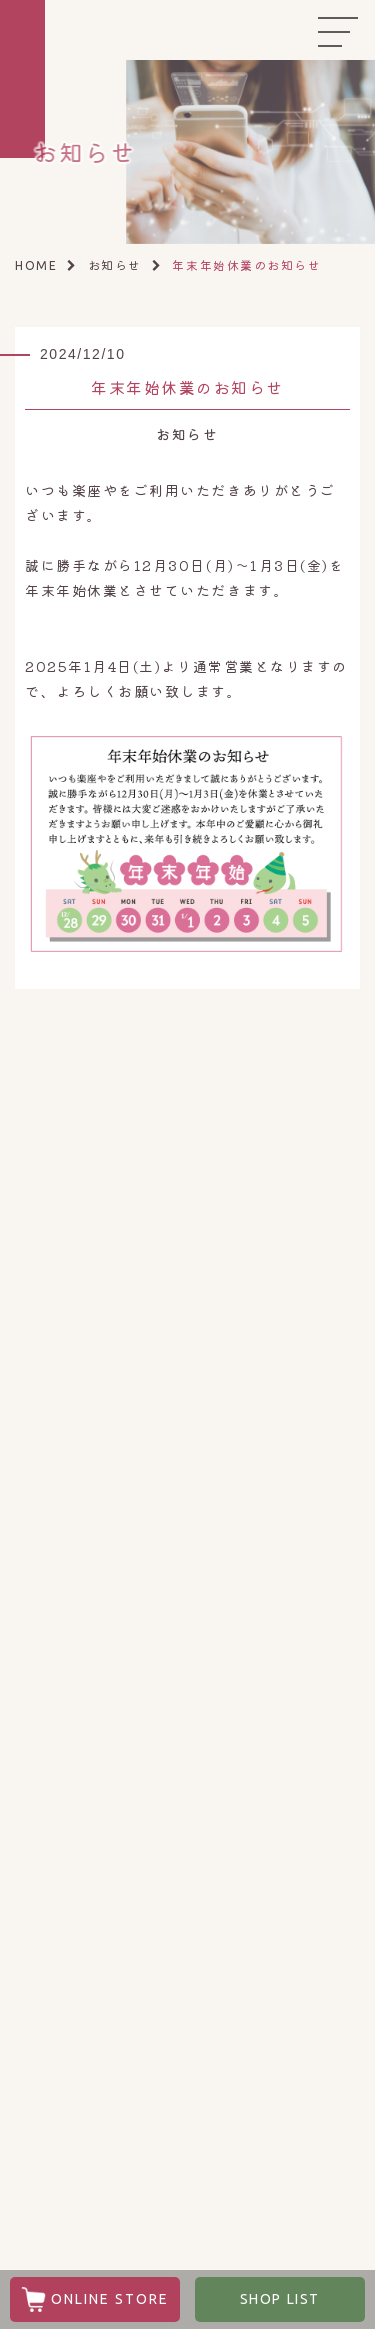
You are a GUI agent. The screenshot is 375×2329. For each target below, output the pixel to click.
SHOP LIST (280, 2299)
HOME (36, 265)
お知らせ (115, 264)
